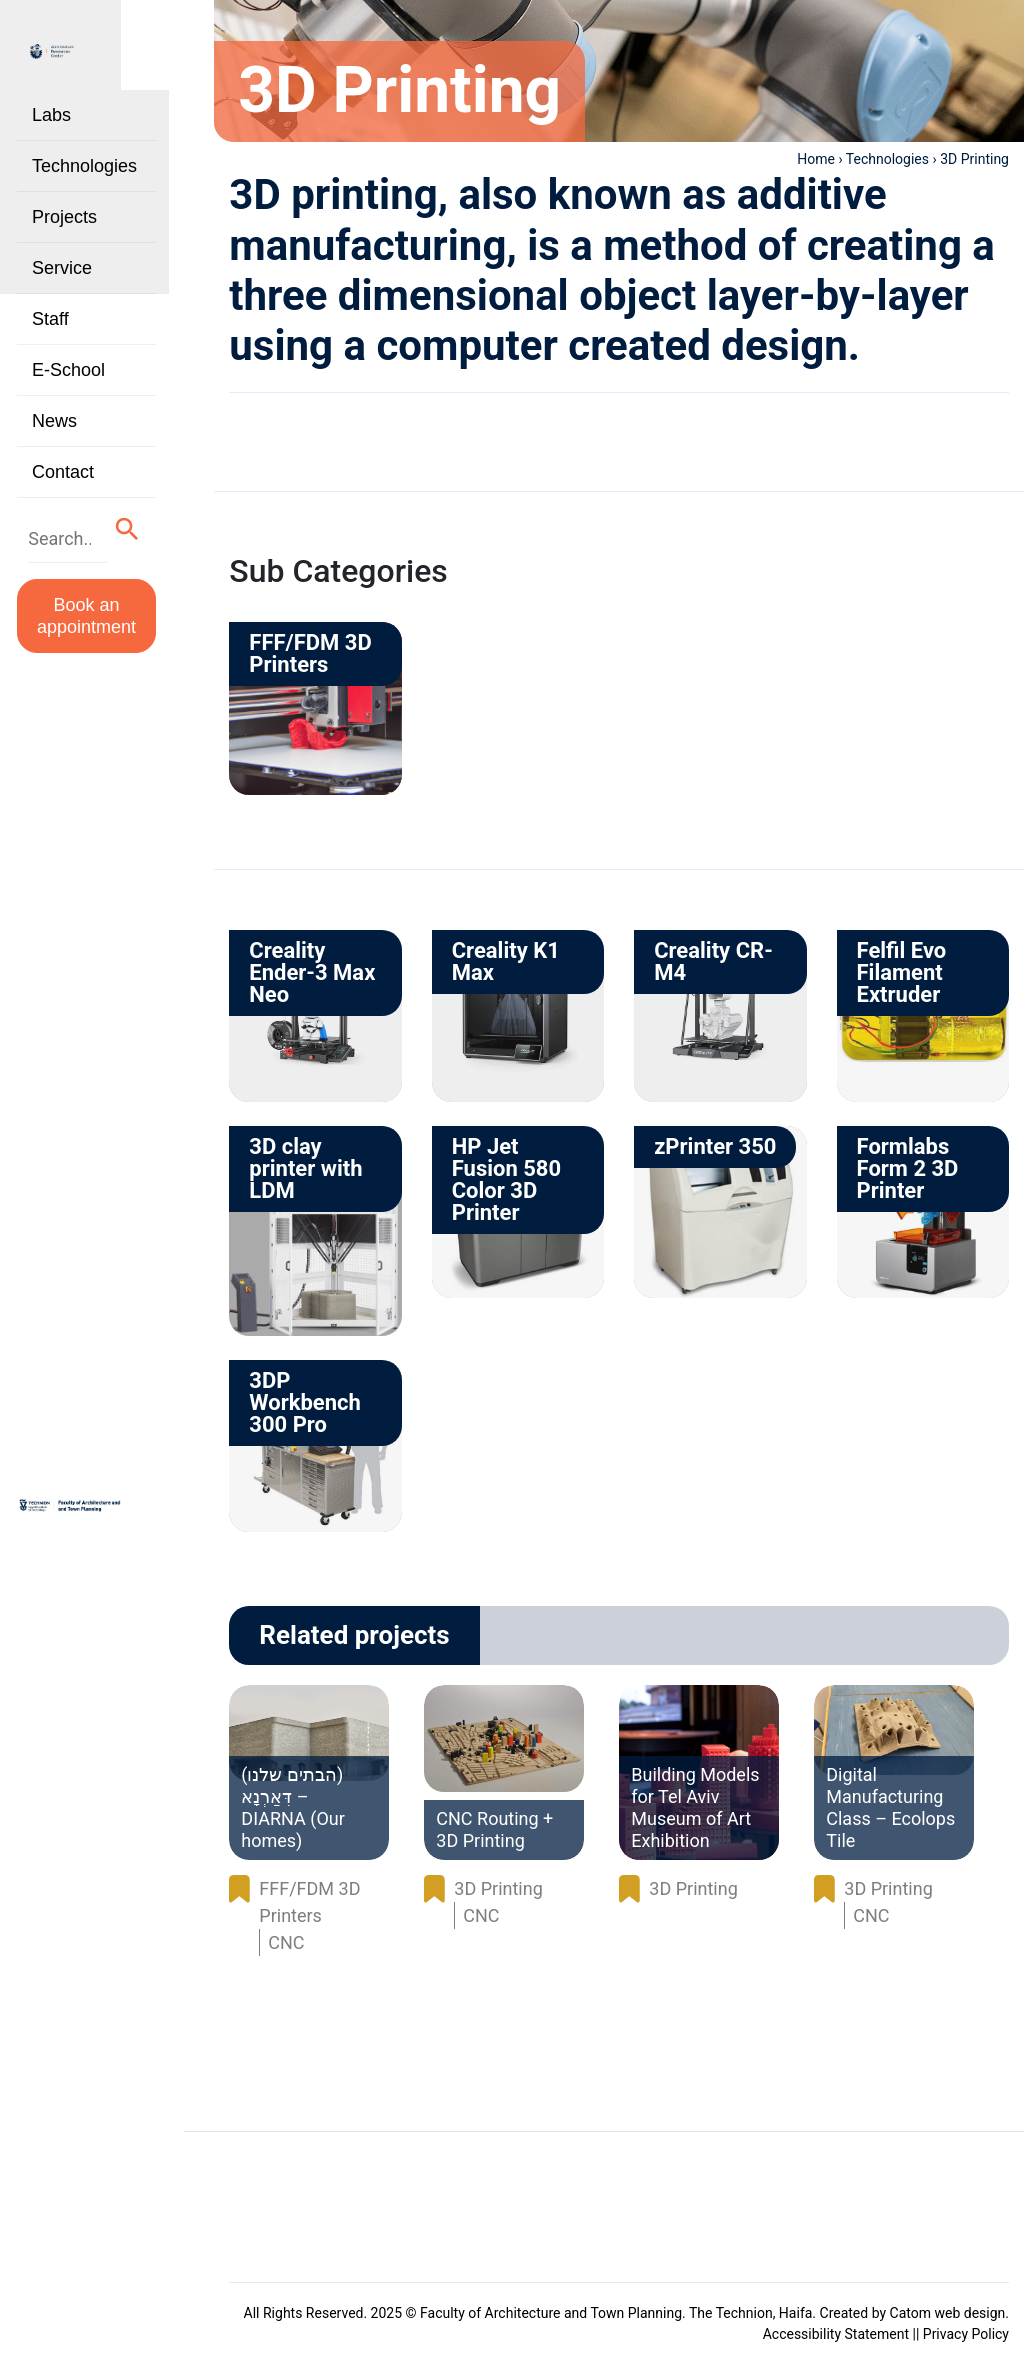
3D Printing (498, 1888)
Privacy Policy (966, 2334)
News (54, 426)
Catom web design (948, 2313)
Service (62, 273)
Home (816, 159)
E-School (68, 375)
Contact (63, 477)
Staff (50, 324)
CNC (286, 1942)
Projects (64, 222)
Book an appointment (94, 617)
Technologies (84, 171)
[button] (142, 532)
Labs (51, 120)
